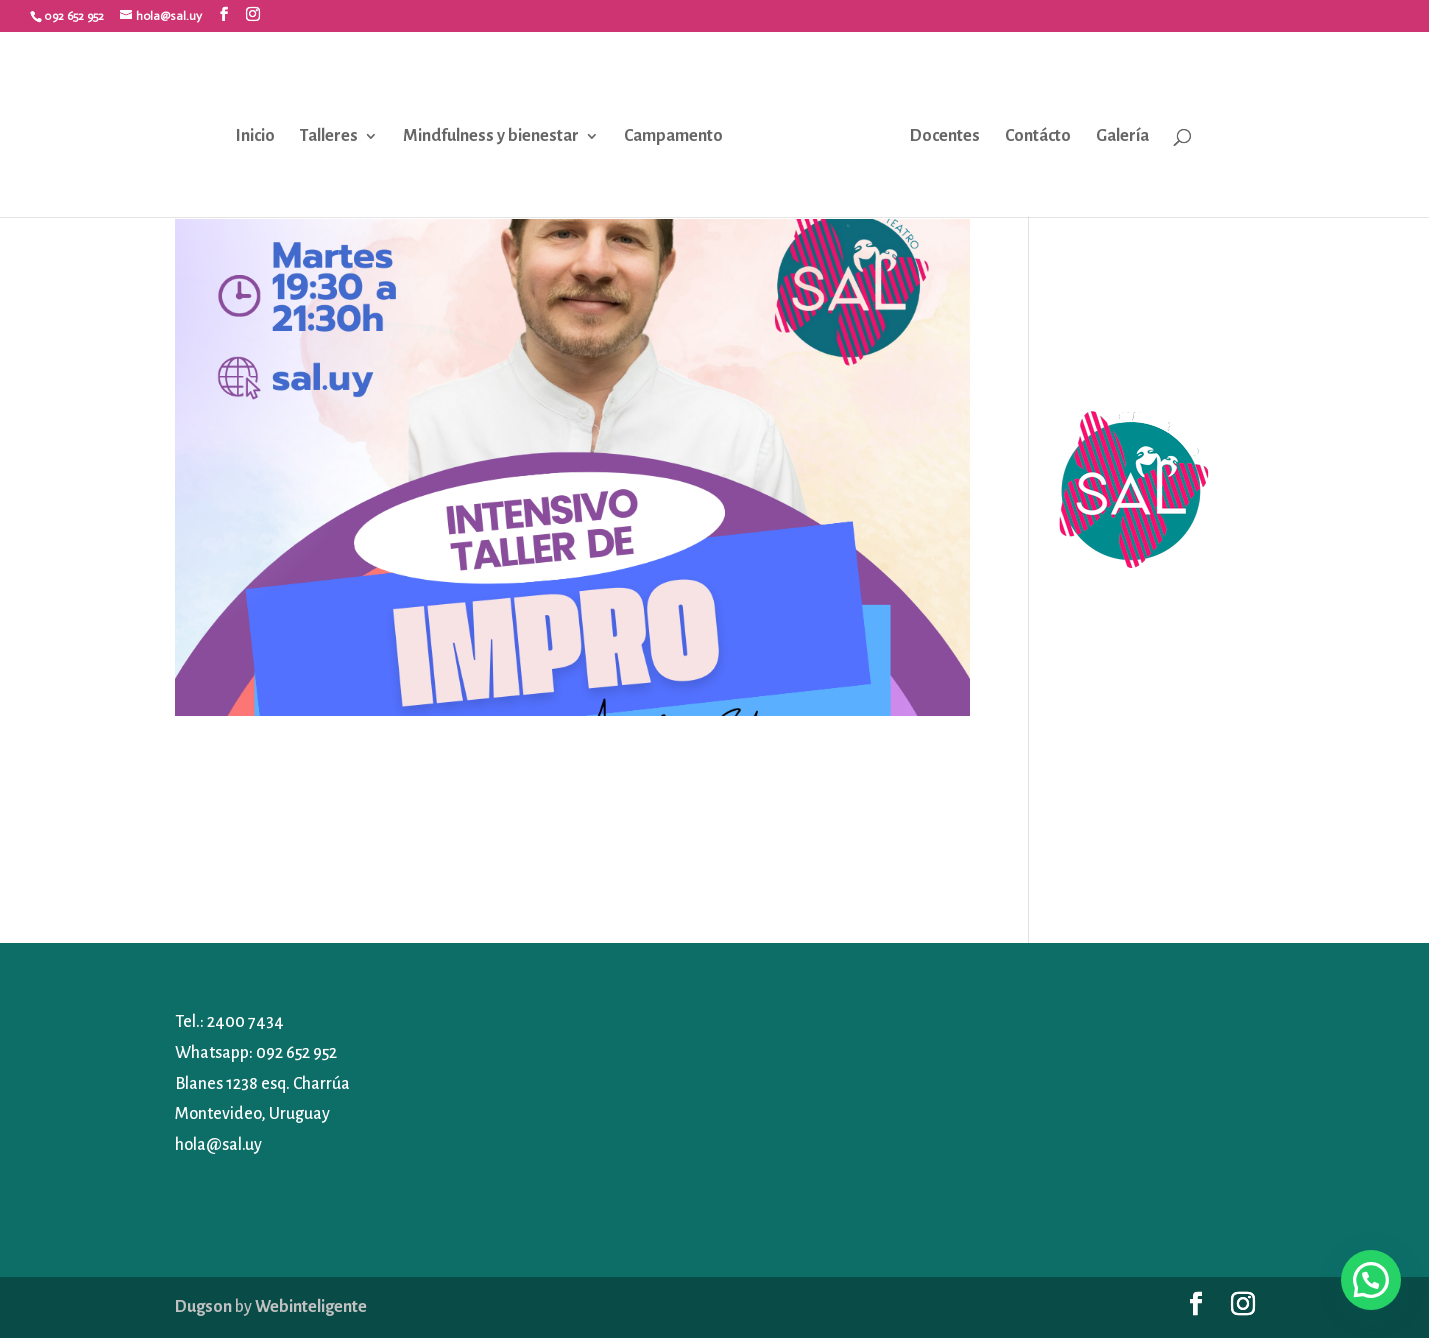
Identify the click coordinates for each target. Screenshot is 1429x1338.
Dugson (203, 1307)
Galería (1122, 136)
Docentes (945, 136)
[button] (1371, 1280)
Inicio (255, 136)
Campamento (673, 136)
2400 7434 (245, 1022)
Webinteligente (311, 1307)
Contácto (1038, 136)
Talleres (329, 136)
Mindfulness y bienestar (491, 136)
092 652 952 (296, 1053)
